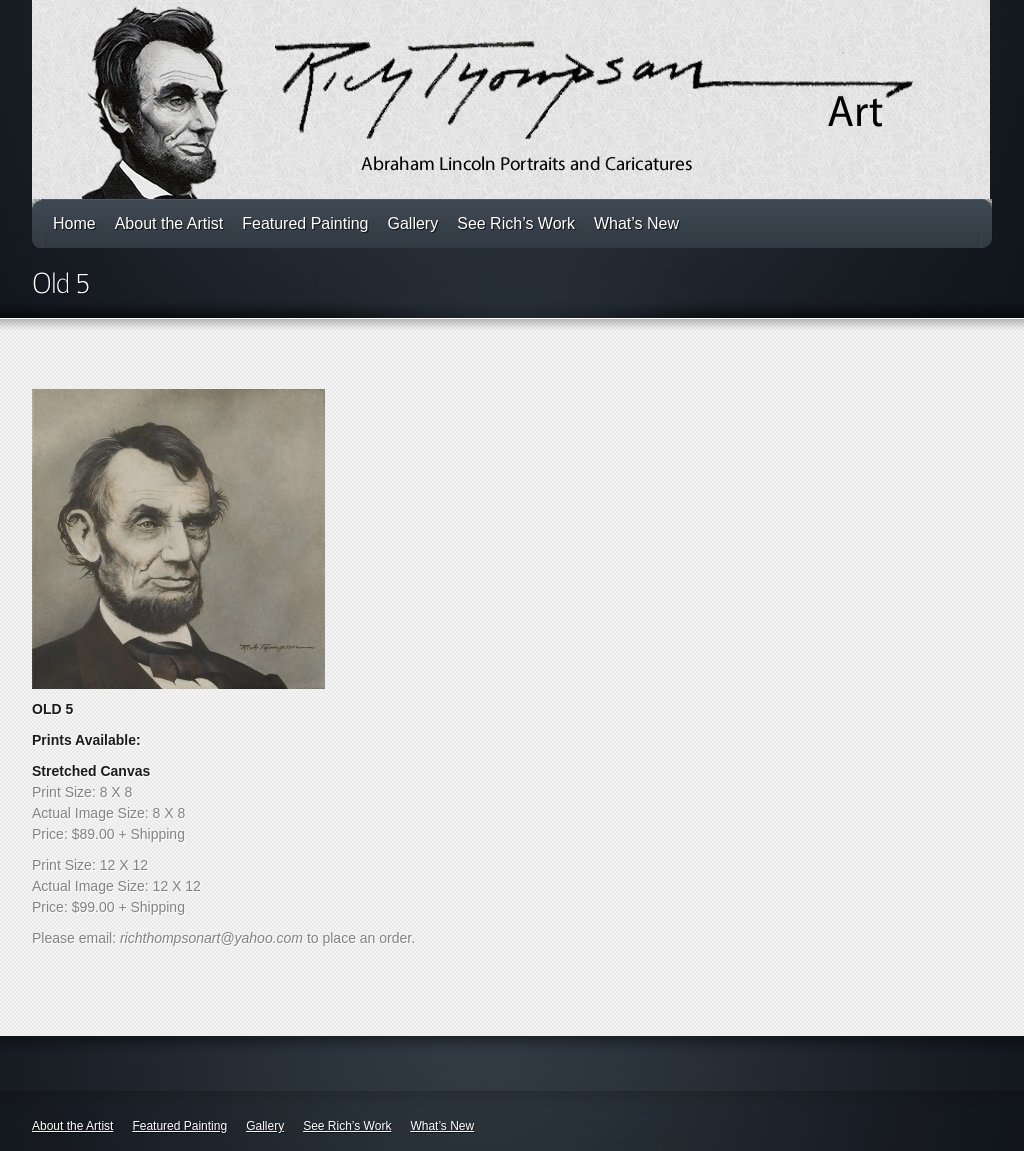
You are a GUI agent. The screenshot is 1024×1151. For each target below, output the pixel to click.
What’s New (636, 223)
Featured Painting (305, 223)
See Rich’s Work (516, 223)
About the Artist (169, 223)
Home (74, 223)
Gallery (413, 223)
